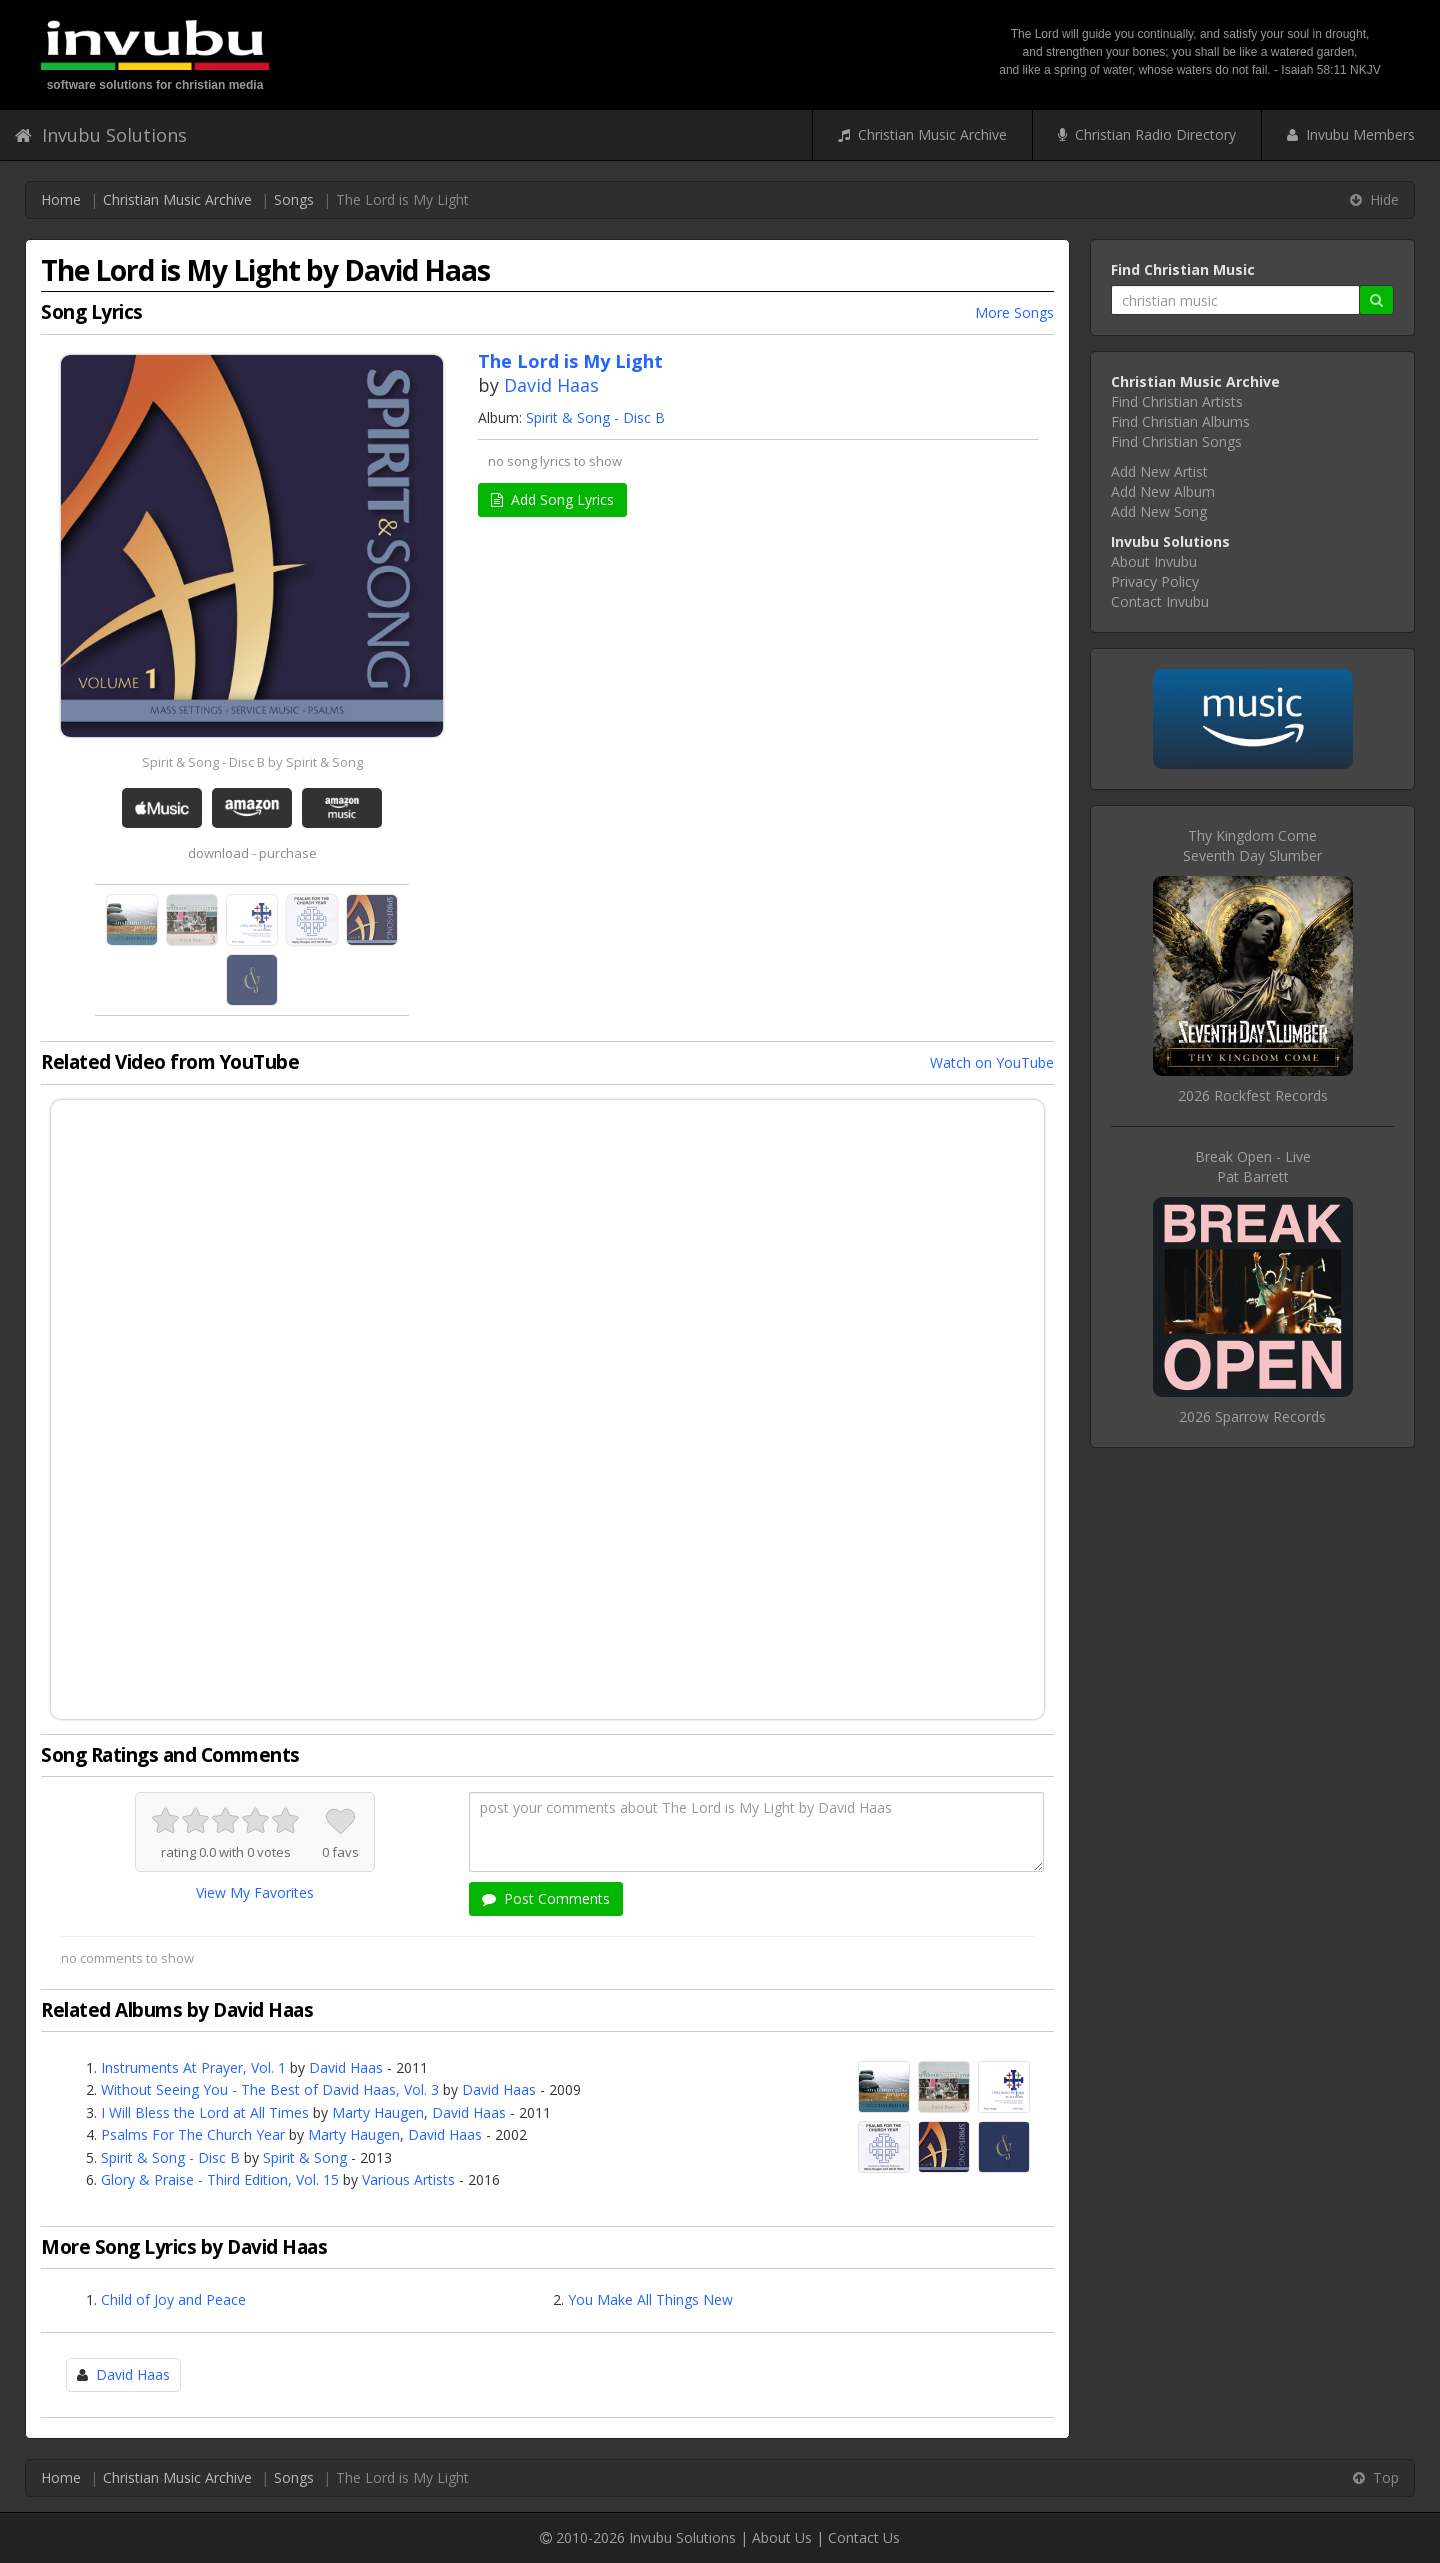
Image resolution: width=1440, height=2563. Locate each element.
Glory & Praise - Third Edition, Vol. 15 (220, 2179)
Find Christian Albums (1180, 421)
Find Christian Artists (1177, 401)
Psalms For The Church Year (193, 2134)
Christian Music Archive (922, 134)
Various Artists (408, 2179)
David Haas (551, 385)
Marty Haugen (378, 2112)
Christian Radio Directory (1147, 134)
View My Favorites (255, 1892)
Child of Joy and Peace (173, 2299)
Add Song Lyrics (552, 499)
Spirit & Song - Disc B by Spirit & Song (252, 762)
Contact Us (864, 2537)
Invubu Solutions (101, 135)
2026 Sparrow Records (1252, 1416)
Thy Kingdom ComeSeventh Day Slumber (1252, 845)
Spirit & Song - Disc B (595, 417)
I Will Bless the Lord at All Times (205, 2112)
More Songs (1014, 312)
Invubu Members (1351, 134)
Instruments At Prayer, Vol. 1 (193, 2067)
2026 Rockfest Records (1253, 1095)
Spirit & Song (305, 2157)
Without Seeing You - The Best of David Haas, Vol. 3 (270, 2089)
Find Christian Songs (1176, 441)
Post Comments (546, 1898)
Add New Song (1159, 511)
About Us (782, 2537)
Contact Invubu (1160, 601)
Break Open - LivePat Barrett (1253, 1166)
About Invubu (1154, 561)
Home (61, 199)
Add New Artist (1159, 471)
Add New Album (1163, 491)
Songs (294, 199)
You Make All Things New (650, 2299)
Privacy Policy (1155, 581)
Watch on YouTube (992, 1062)
